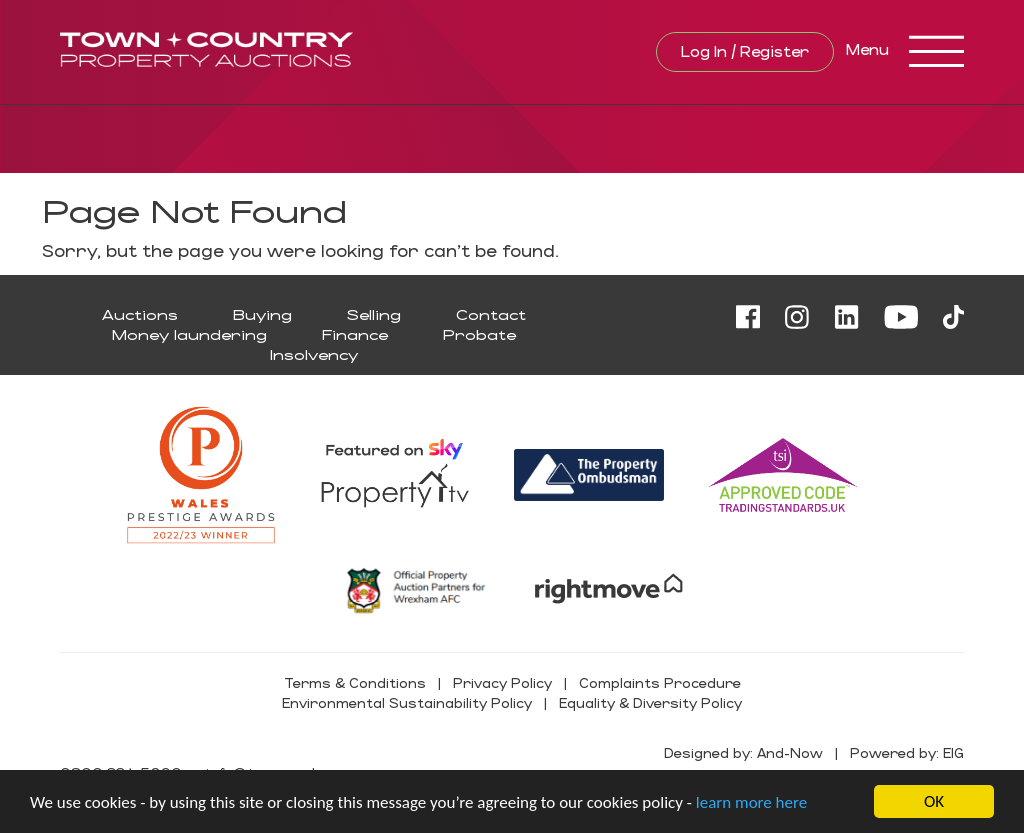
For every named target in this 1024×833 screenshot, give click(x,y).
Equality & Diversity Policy (650, 702)
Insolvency (314, 354)
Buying (262, 314)
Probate (479, 334)
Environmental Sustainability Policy (407, 702)
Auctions (140, 314)
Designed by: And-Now (743, 752)
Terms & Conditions (355, 682)
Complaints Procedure (660, 682)
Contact (491, 314)
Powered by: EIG (907, 752)
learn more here (751, 802)
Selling (374, 314)
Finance (355, 334)
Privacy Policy (502, 682)
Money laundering (189, 334)
